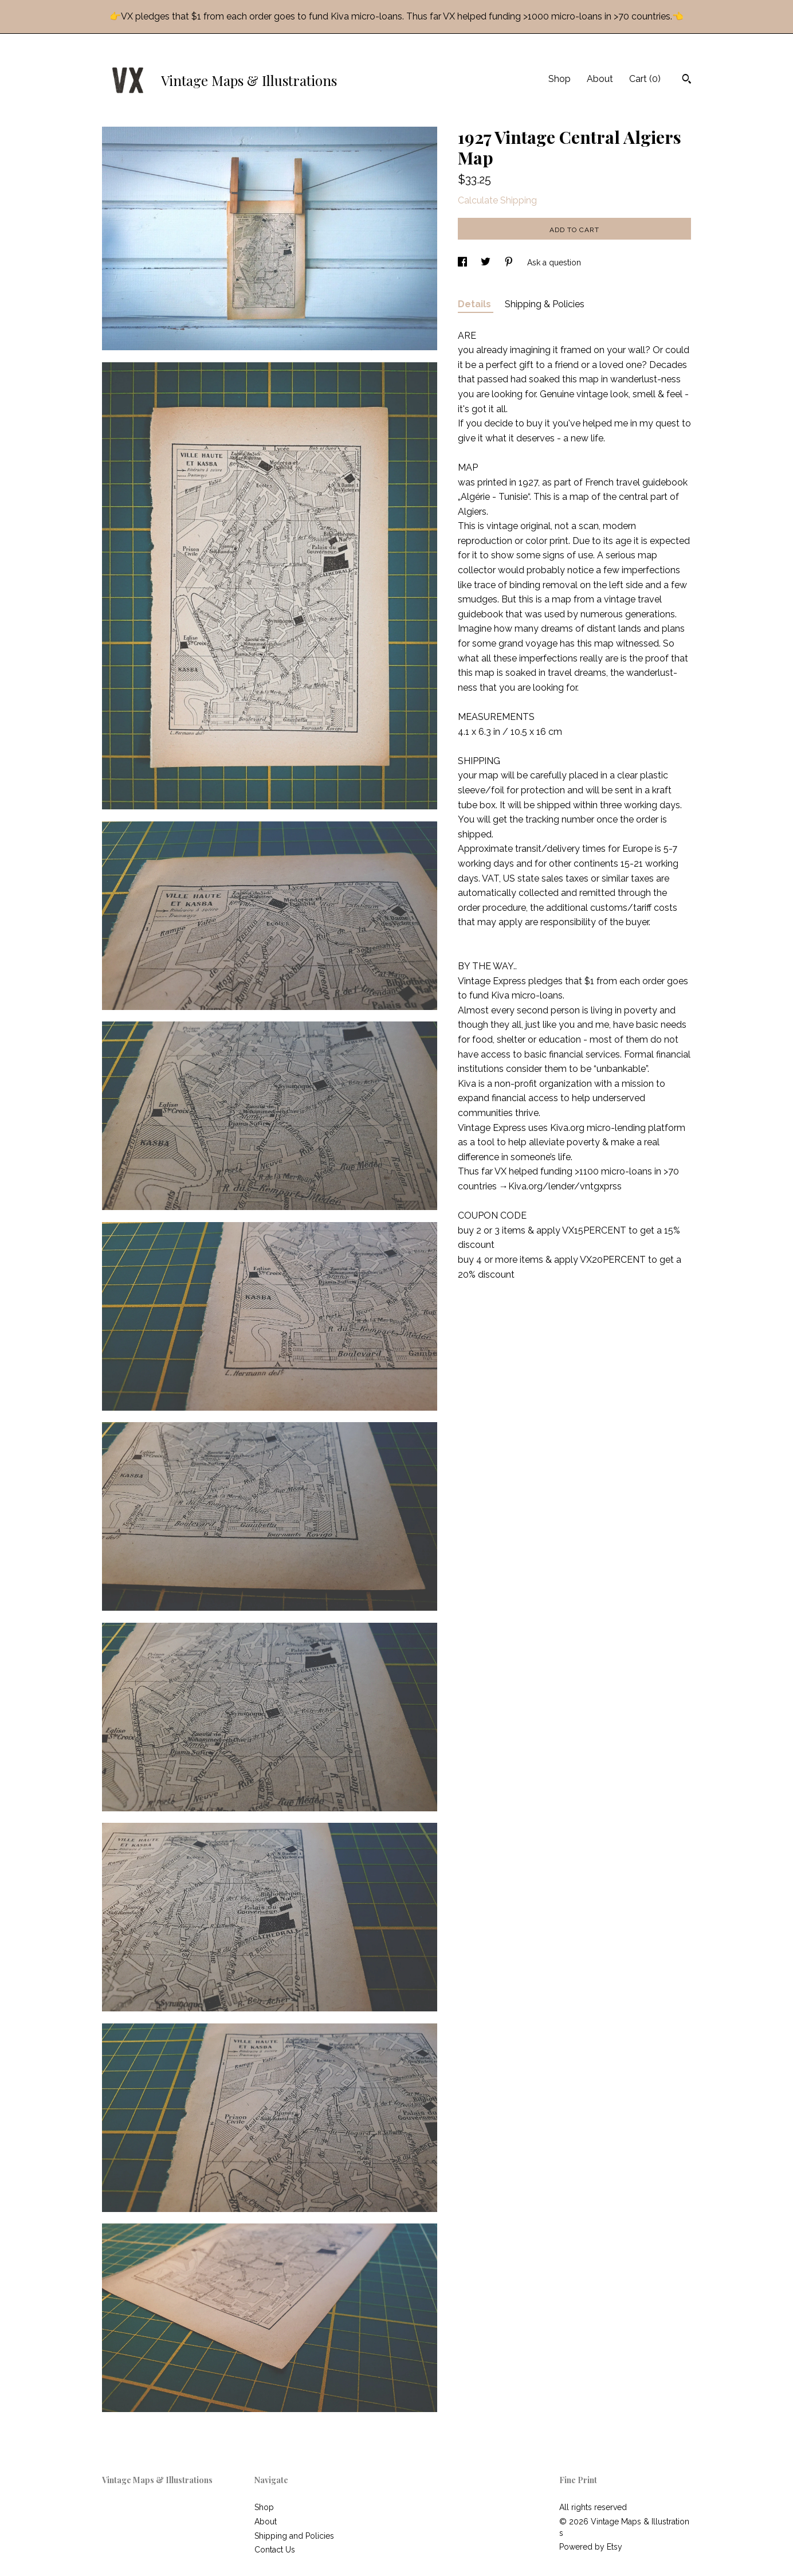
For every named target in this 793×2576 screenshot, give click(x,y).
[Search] (686, 80)
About (600, 78)
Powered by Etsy (590, 2546)
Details (475, 304)
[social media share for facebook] (463, 262)
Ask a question (554, 262)
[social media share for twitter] (487, 262)
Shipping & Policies (544, 304)
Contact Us (274, 2549)
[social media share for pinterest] (510, 262)
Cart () (645, 78)
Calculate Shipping (497, 200)
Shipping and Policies (294, 2535)
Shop (559, 78)
